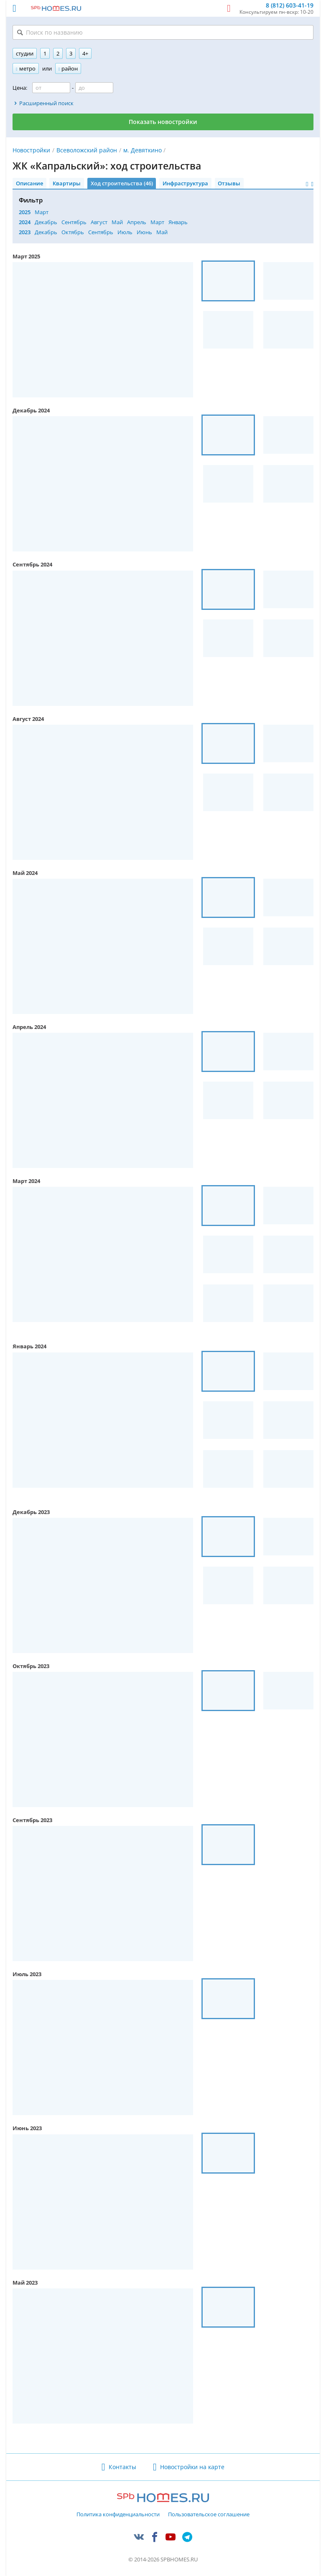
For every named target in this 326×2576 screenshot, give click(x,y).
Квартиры (67, 183)
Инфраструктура (185, 183)
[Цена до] (94, 87)
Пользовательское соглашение (209, 2514)
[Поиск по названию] (163, 32)
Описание (29, 183)
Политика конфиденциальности (118, 2514)
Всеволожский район (86, 150)
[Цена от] (51, 87)
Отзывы (229, 183)
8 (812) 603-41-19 (289, 5)
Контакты (122, 2467)
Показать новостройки (163, 122)
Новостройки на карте (192, 2467)
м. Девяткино (142, 150)
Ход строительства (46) (122, 183)
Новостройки (31, 150)
